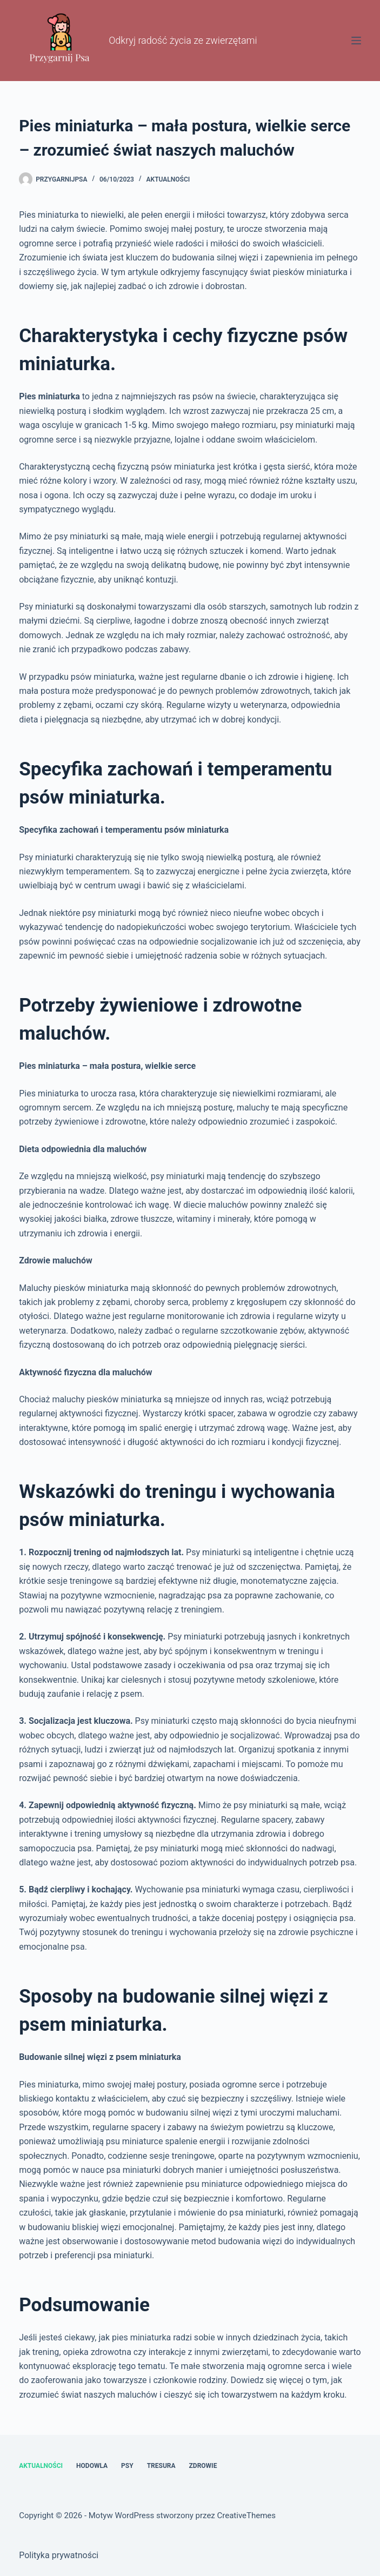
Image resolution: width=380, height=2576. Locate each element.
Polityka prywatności (58, 2555)
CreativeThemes (246, 2515)
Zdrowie (203, 2466)
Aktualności (168, 179)
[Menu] (356, 40)
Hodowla (92, 2466)
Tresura (161, 2466)
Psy (127, 2466)
